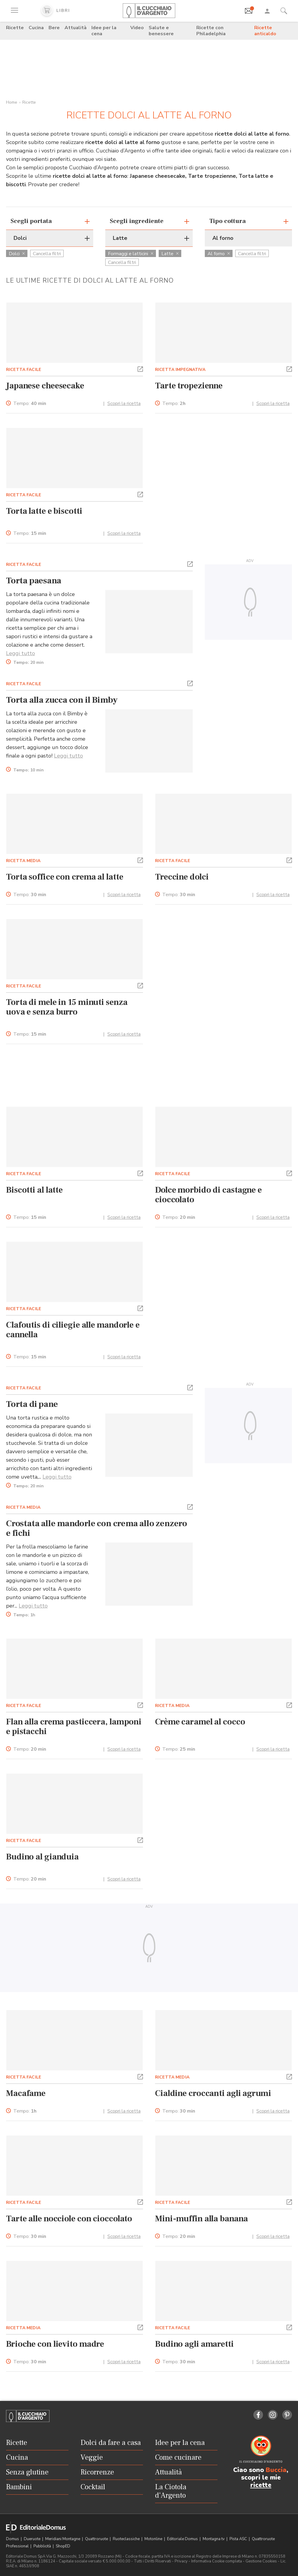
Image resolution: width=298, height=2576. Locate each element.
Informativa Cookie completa (216, 2561)
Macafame (26, 2093)
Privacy (181, 2561)
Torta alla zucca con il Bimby (62, 700)
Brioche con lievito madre (55, 2344)
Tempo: (29, 403)
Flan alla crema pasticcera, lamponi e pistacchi (73, 1726)
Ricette (15, 27)
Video (137, 27)
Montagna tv (214, 2539)
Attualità (76, 27)
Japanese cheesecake (45, 385)
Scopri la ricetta (124, 403)
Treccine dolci (181, 876)
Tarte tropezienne (189, 385)
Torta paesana (33, 580)
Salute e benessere (161, 30)
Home (11, 102)
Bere (54, 27)
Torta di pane (32, 1404)
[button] (140, 368)
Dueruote (32, 2539)
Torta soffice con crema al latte (64, 876)
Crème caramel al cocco (200, 1721)
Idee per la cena (103, 30)
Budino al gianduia (42, 1856)
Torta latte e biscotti (44, 511)
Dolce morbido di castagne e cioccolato (208, 1194)
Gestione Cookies (261, 2561)
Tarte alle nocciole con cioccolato (69, 2218)
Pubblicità (42, 2546)
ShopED (63, 2546)
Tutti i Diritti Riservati (152, 2561)
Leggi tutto (20, 653)
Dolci (17, 253)
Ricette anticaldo (265, 30)
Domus (13, 2539)
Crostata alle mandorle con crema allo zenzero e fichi (96, 1528)
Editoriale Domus (183, 2539)
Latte (170, 253)
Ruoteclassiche (127, 2539)
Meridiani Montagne (63, 2539)
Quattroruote (97, 2539)
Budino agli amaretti (194, 2344)
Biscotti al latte (34, 1189)
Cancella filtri (47, 253)
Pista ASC (239, 2539)
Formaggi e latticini (130, 253)
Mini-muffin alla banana (201, 2218)
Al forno (219, 253)
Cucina (36, 27)
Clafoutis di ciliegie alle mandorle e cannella (73, 1329)
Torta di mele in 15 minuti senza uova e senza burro (66, 1007)
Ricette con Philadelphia (211, 30)
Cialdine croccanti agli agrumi (213, 2093)
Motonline (153, 2539)
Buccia (276, 2470)
